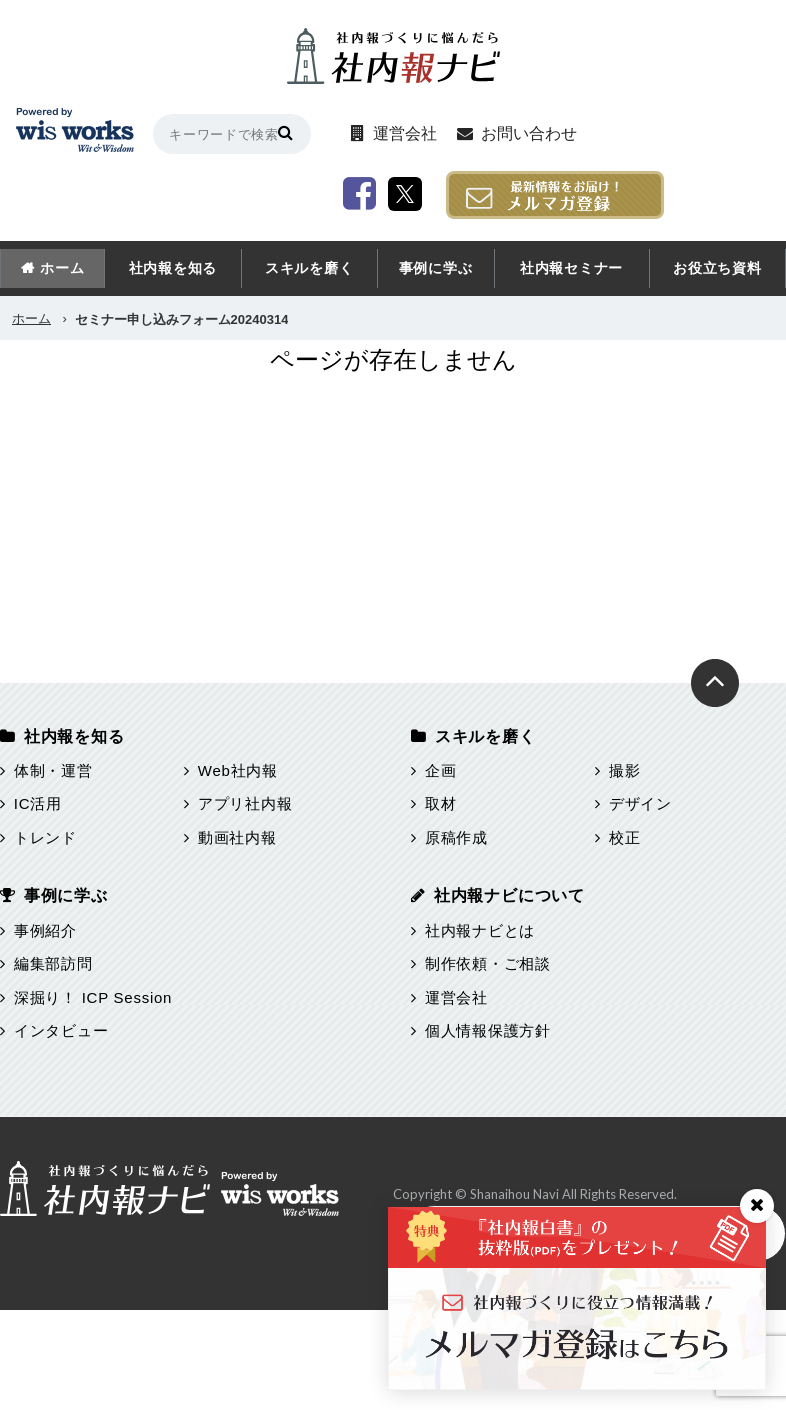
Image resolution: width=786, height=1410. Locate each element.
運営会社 (405, 133)
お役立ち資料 (717, 268)
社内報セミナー (571, 268)
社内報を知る (173, 268)
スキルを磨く (309, 268)
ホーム (62, 268)
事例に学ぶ (436, 268)
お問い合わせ (529, 133)
